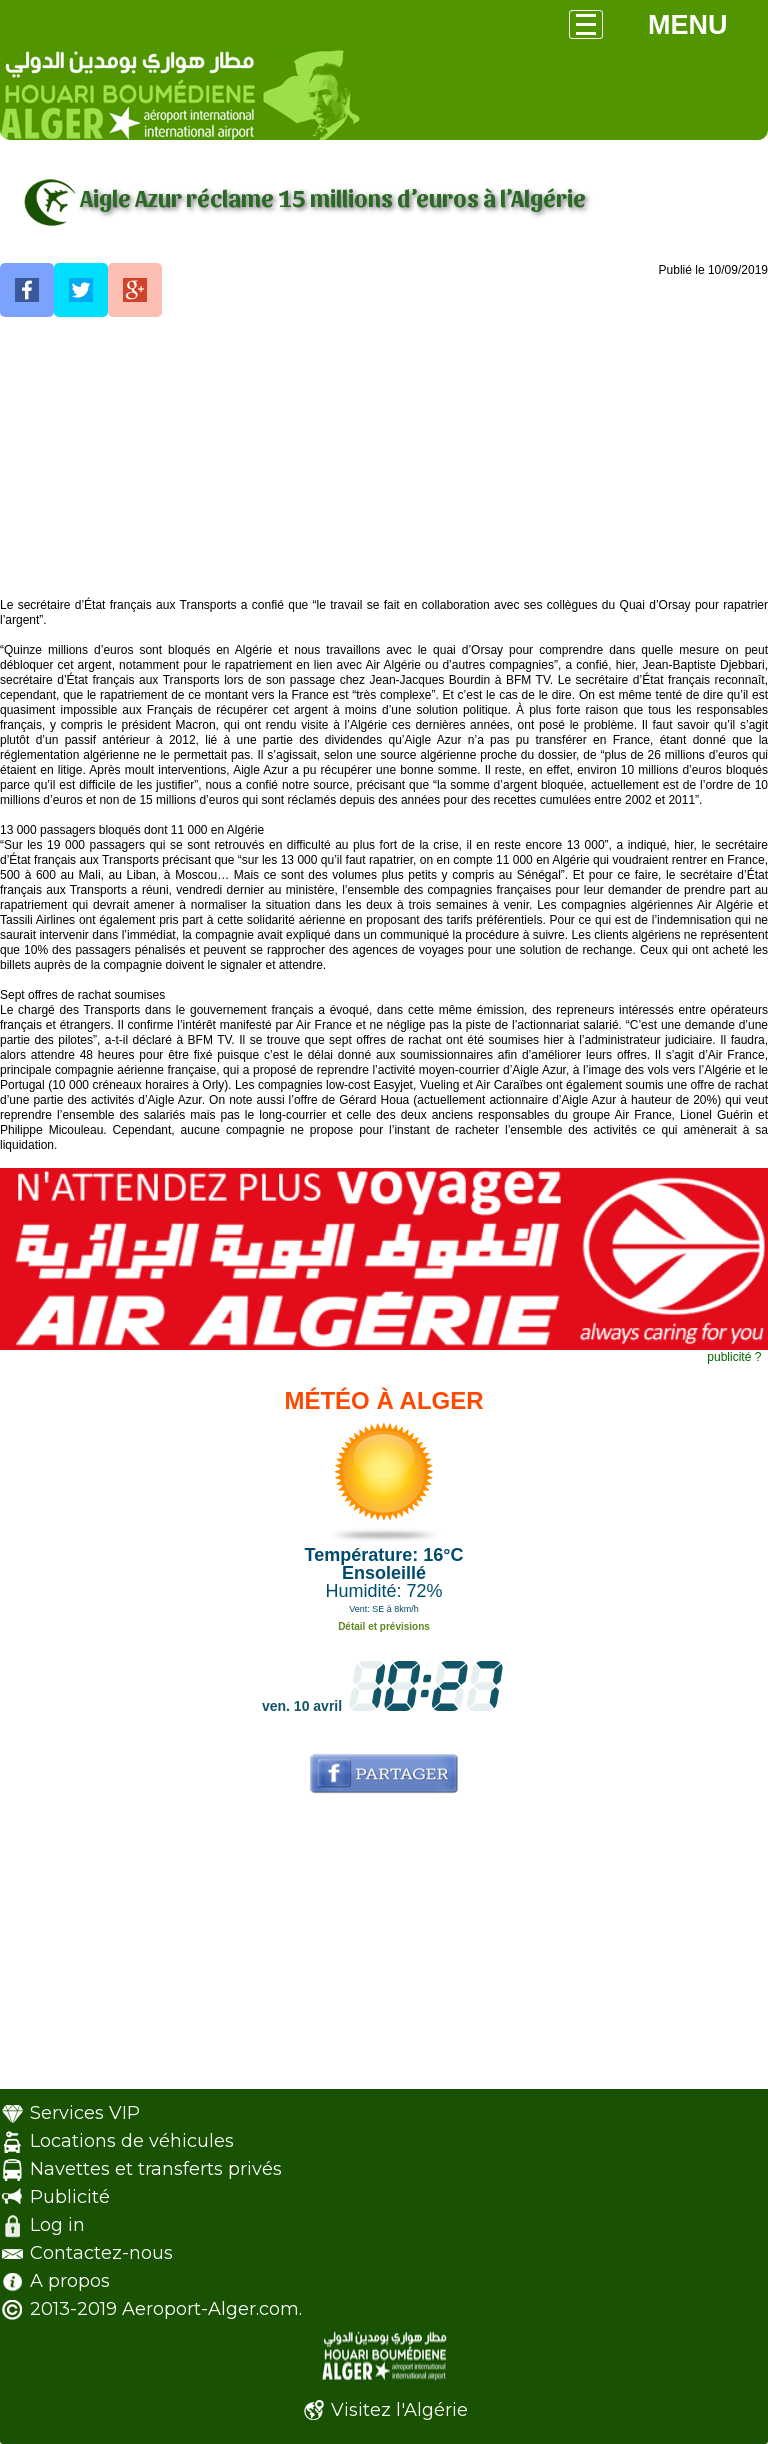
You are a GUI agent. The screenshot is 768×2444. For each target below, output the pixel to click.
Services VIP (85, 2113)
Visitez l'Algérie (399, 2410)
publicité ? (734, 1357)
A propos (70, 2281)
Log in (57, 2225)
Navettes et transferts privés (156, 2169)
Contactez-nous (101, 2253)
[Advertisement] (384, 458)
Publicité (70, 2197)
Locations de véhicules (132, 2141)
